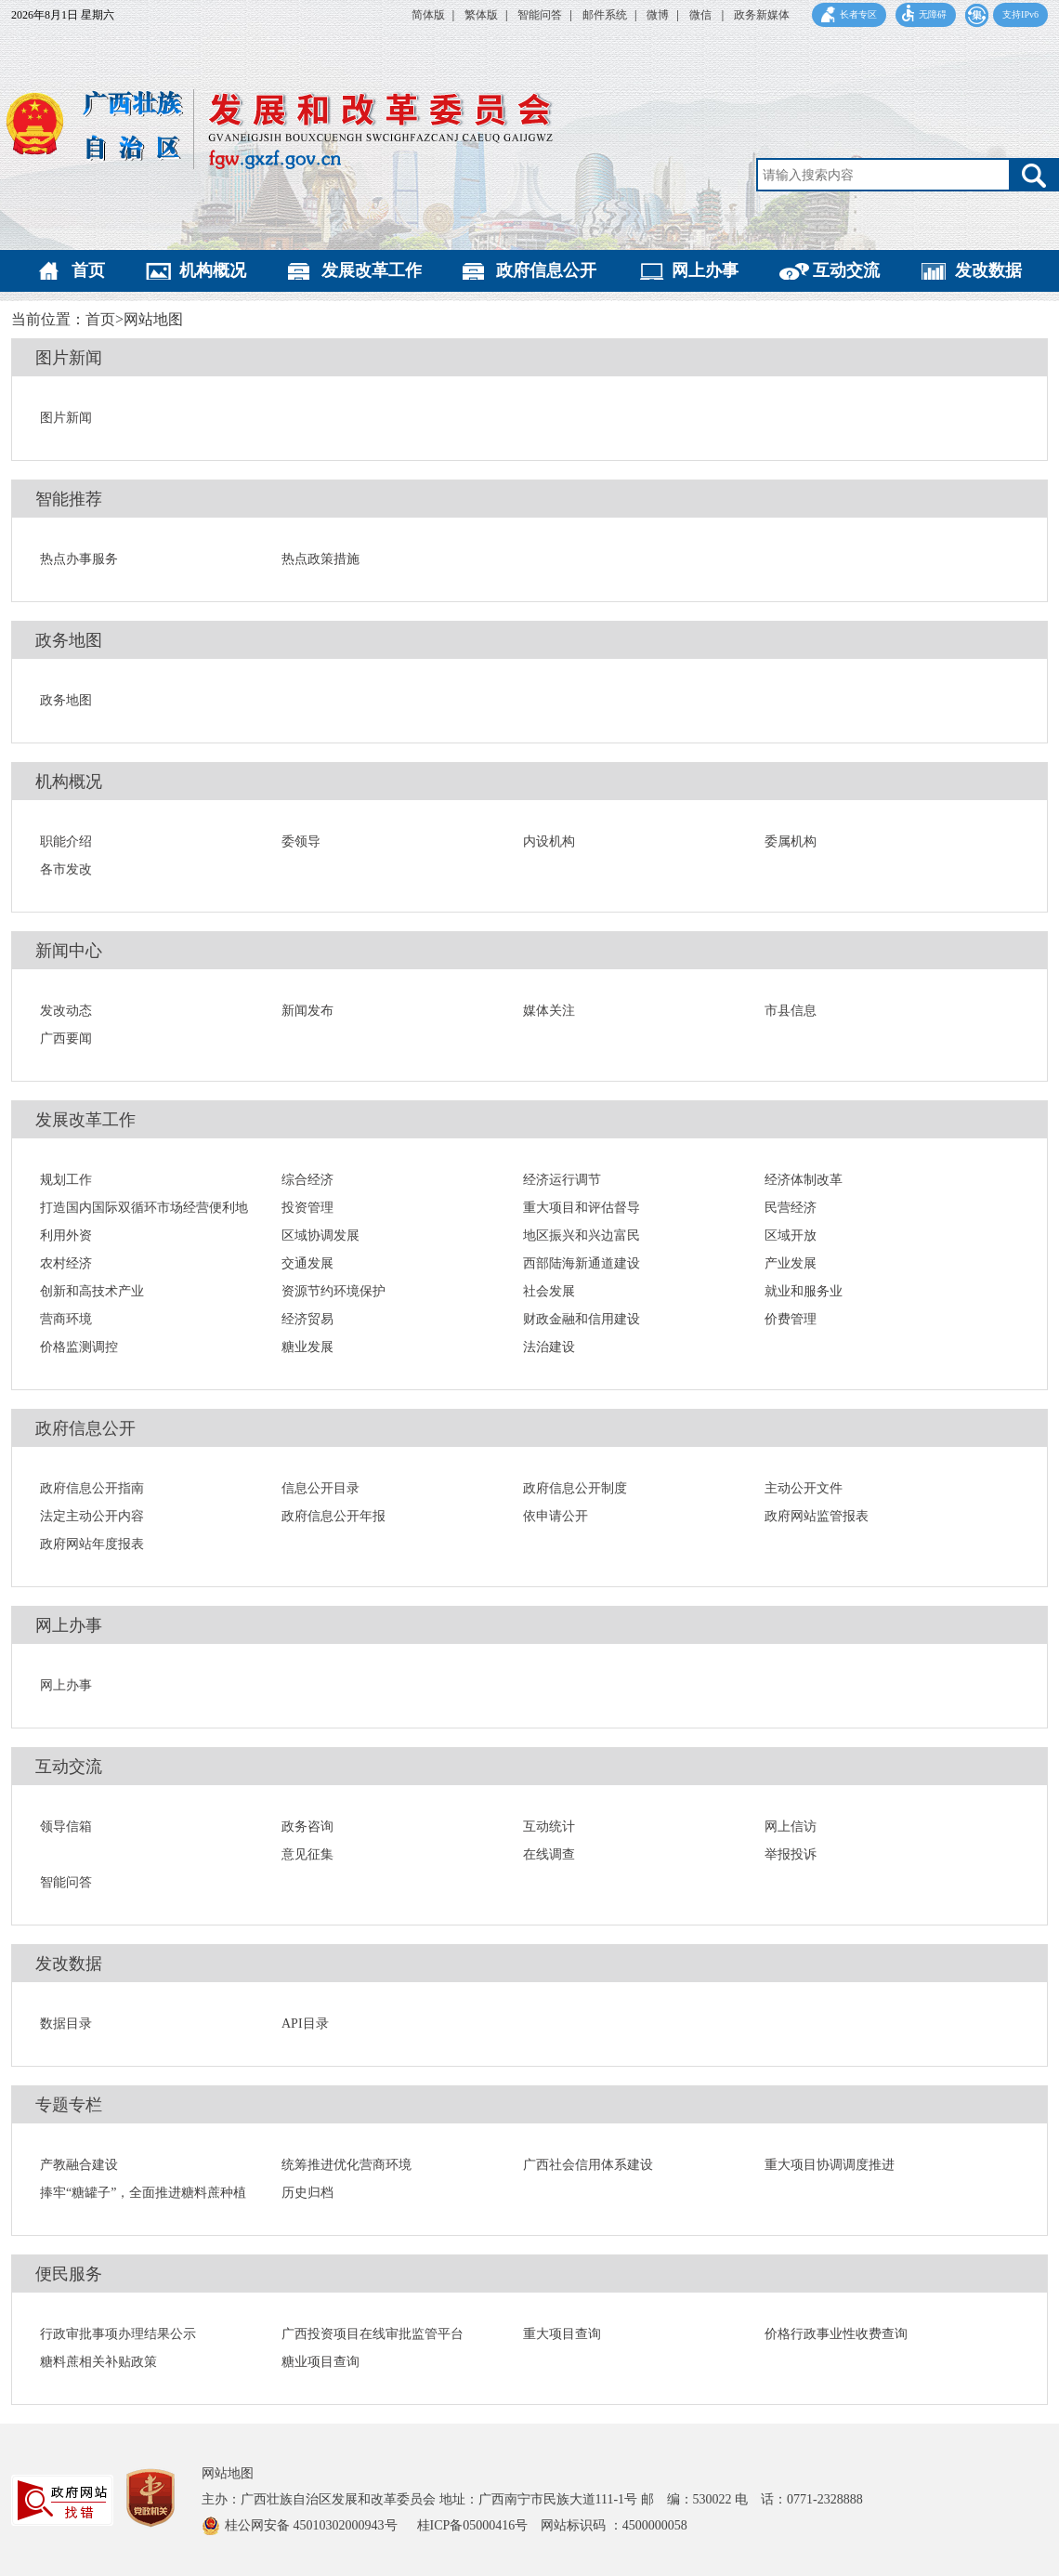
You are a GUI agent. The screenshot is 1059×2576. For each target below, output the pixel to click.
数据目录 (66, 2024)
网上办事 (705, 270)
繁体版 (481, 14)
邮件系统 (604, 14)
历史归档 (307, 2193)
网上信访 (791, 1826)
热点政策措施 (320, 559)
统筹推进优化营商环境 (346, 2165)
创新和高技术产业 (92, 1291)
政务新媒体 (762, 14)
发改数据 (988, 270)
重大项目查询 (562, 2334)
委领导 (300, 841)
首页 (88, 270)
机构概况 (212, 270)
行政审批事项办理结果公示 (118, 2334)
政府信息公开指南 (92, 1488)
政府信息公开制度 (575, 1488)
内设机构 (549, 841)
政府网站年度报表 (92, 1544)
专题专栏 (68, 2105)
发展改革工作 (371, 270)
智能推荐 (68, 499)
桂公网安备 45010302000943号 (312, 2525)
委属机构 (791, 841)
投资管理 (307, 1208)
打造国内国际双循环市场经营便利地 (144, 1208)
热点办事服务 (79, 559)
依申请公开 (555, 1516)
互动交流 (846, 270)
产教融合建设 (79, 2165)
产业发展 (791, 1263)
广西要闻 (66, 1038)
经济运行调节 (562, 1180)
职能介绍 (66, 841)
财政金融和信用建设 (581, 1319)
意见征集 (307, 1854)
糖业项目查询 (320, 2362)
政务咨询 (307, 1826)
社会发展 (549, 1291)
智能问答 (539, 14)
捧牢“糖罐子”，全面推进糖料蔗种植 (143, 2193)
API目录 (305, 2024)
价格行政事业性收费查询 (836, 2334)
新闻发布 (307, 1011)
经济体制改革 (804, 1180)
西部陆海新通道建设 (581, 1263)
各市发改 (66, 869)
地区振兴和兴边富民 (581, 1235)
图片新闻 (68, 357)
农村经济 (66, 1263)
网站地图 (228, 2473)
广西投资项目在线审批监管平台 (372, 2334)
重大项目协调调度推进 (830, 2165)
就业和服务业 (804, 1291)
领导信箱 (66, 1826)
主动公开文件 (804, 1488)
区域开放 (791, 1235)
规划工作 (66, 1180)
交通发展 (307, 1263)
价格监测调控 (79, 1347)
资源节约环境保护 (333, 1291)
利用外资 (66, 1235)
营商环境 (66, 1319)
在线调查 (549, 1854)
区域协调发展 (320, 1235)
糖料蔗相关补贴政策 (98, 2362)
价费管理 (791, 1319)
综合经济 (307, 1180)
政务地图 (68, 640)
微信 (701, 14)
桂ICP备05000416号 (479, 2525)
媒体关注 (549, 1011)
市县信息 (791, 1011)
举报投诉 (791, 1854)
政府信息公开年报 (333, 1516)
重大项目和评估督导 (581, 1208)
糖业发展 (307, 1347)
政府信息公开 (546, 270)
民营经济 (791, 1208)
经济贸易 (307, 1319)
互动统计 (549, 1826)
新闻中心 (68, 950)
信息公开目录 (320, 1488)
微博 (658, 14)
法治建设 (549, 1347)
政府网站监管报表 (817, 1516)
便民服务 (68, 2274)
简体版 (428, 14)
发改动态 (66, 1011)
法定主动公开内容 (92, 1516)
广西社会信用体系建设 (588, 2165)
